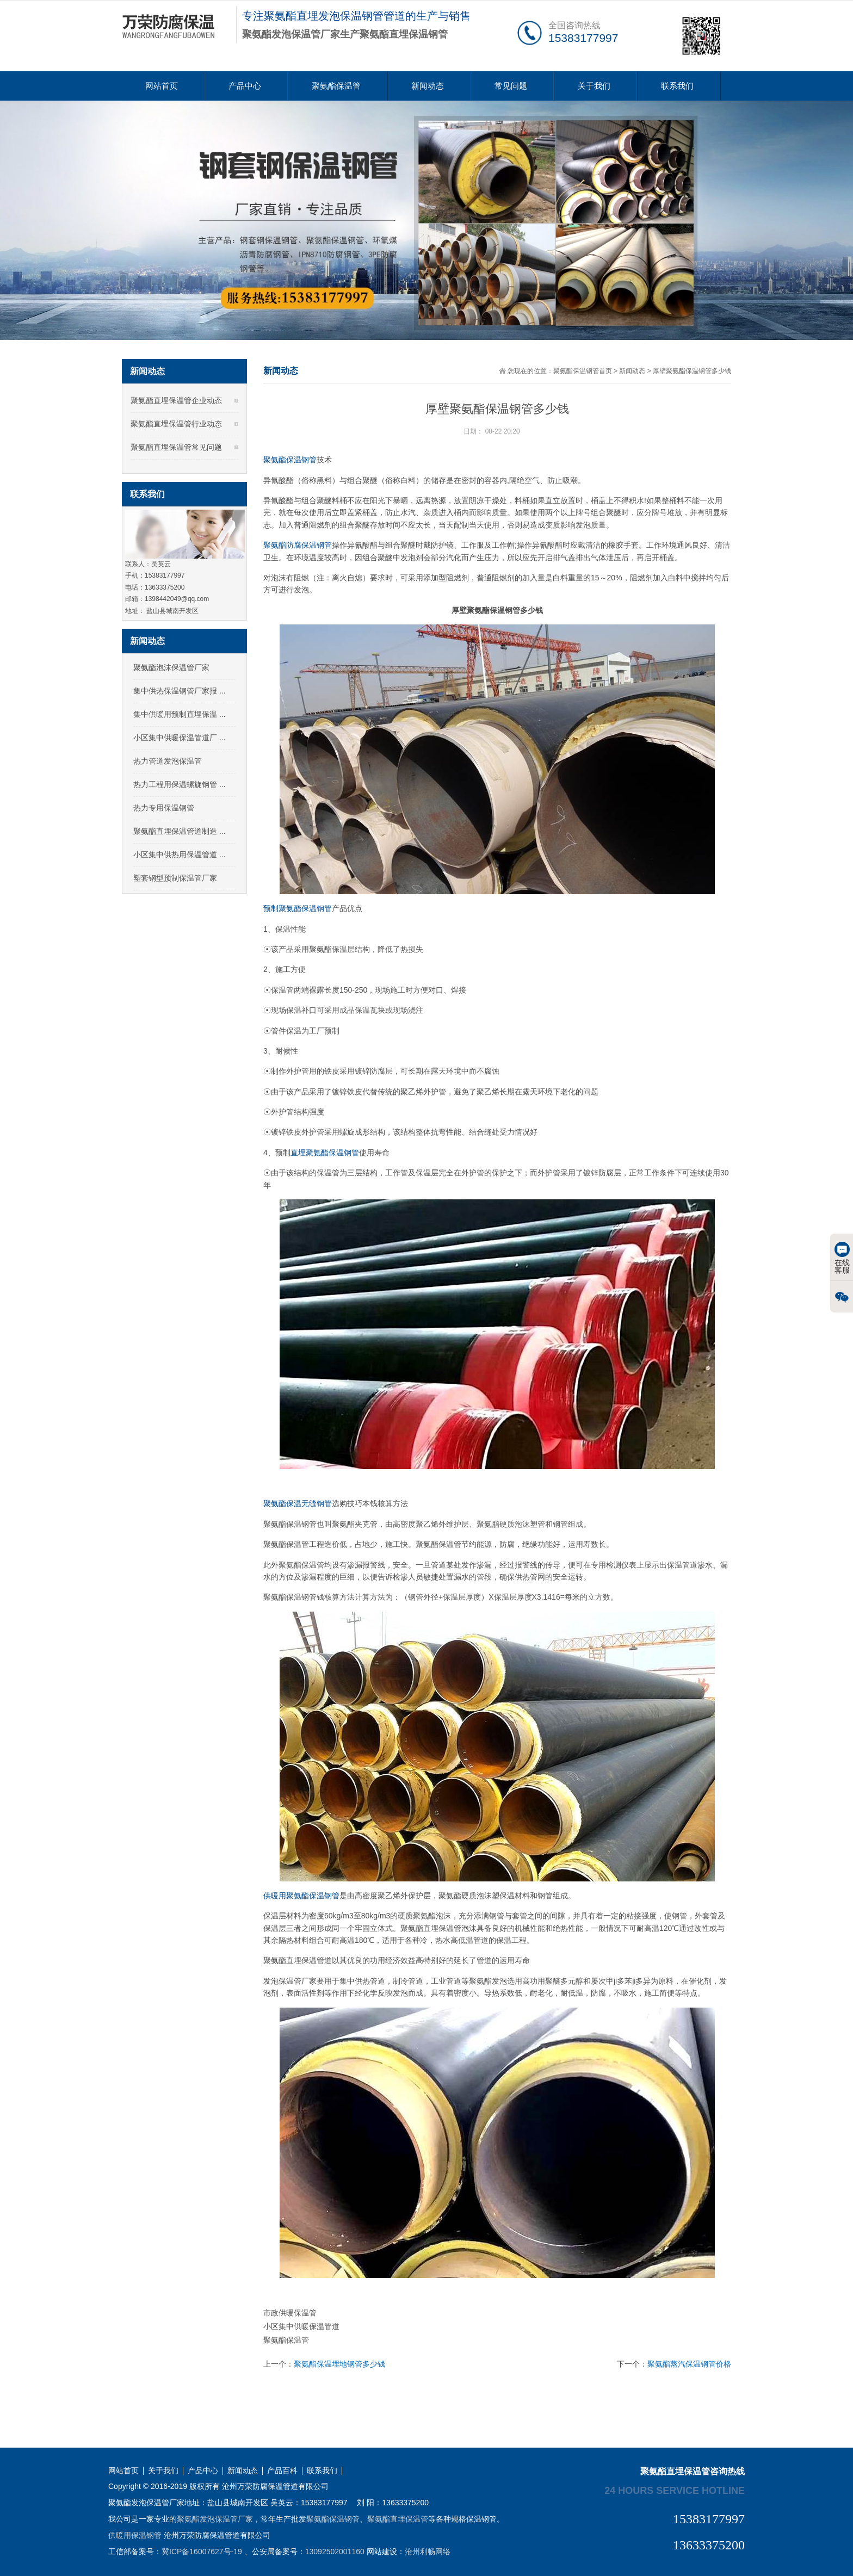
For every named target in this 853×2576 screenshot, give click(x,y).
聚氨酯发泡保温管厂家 (215, 2519)
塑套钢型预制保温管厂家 (175, 878)
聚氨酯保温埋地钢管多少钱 (339, 2364)
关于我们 (594, 85)
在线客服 (842, 1258)
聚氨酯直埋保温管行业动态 (176, 423)
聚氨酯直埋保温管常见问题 (176, 447)
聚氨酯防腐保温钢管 (297, 545)
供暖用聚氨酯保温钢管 (301, 1895)
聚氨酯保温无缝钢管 (297, 1503)
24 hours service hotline (674, 2490)
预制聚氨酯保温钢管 (297, 908)
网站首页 (161, 85)
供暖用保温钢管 (135, 2535)
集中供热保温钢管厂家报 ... (179, 690)
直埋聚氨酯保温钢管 (324, 1152)
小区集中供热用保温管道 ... (179, 854)
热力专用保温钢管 (163, 807)
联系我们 (677, 85)
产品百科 (282, 2471)
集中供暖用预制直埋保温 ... (179, 714)
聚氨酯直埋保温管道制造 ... (179, 831)
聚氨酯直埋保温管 (397, 2519)
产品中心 (244, 85)
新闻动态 (427, 85)
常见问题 (511, 85)
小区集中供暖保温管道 (301, 2326)
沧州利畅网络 (427, 2551)
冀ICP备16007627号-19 (202, 2551)
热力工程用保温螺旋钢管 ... (179, 784)
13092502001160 (334, 2551)
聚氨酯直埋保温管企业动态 (176, 400)
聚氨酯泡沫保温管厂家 (171, 667)
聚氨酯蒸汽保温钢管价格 (689, 2364)
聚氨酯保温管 (336, 85)
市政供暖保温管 (290, 2312)
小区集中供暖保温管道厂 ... (179, 737)
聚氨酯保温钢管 (290, 459)
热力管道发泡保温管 (167, 761)
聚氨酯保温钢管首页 (582, 371)
